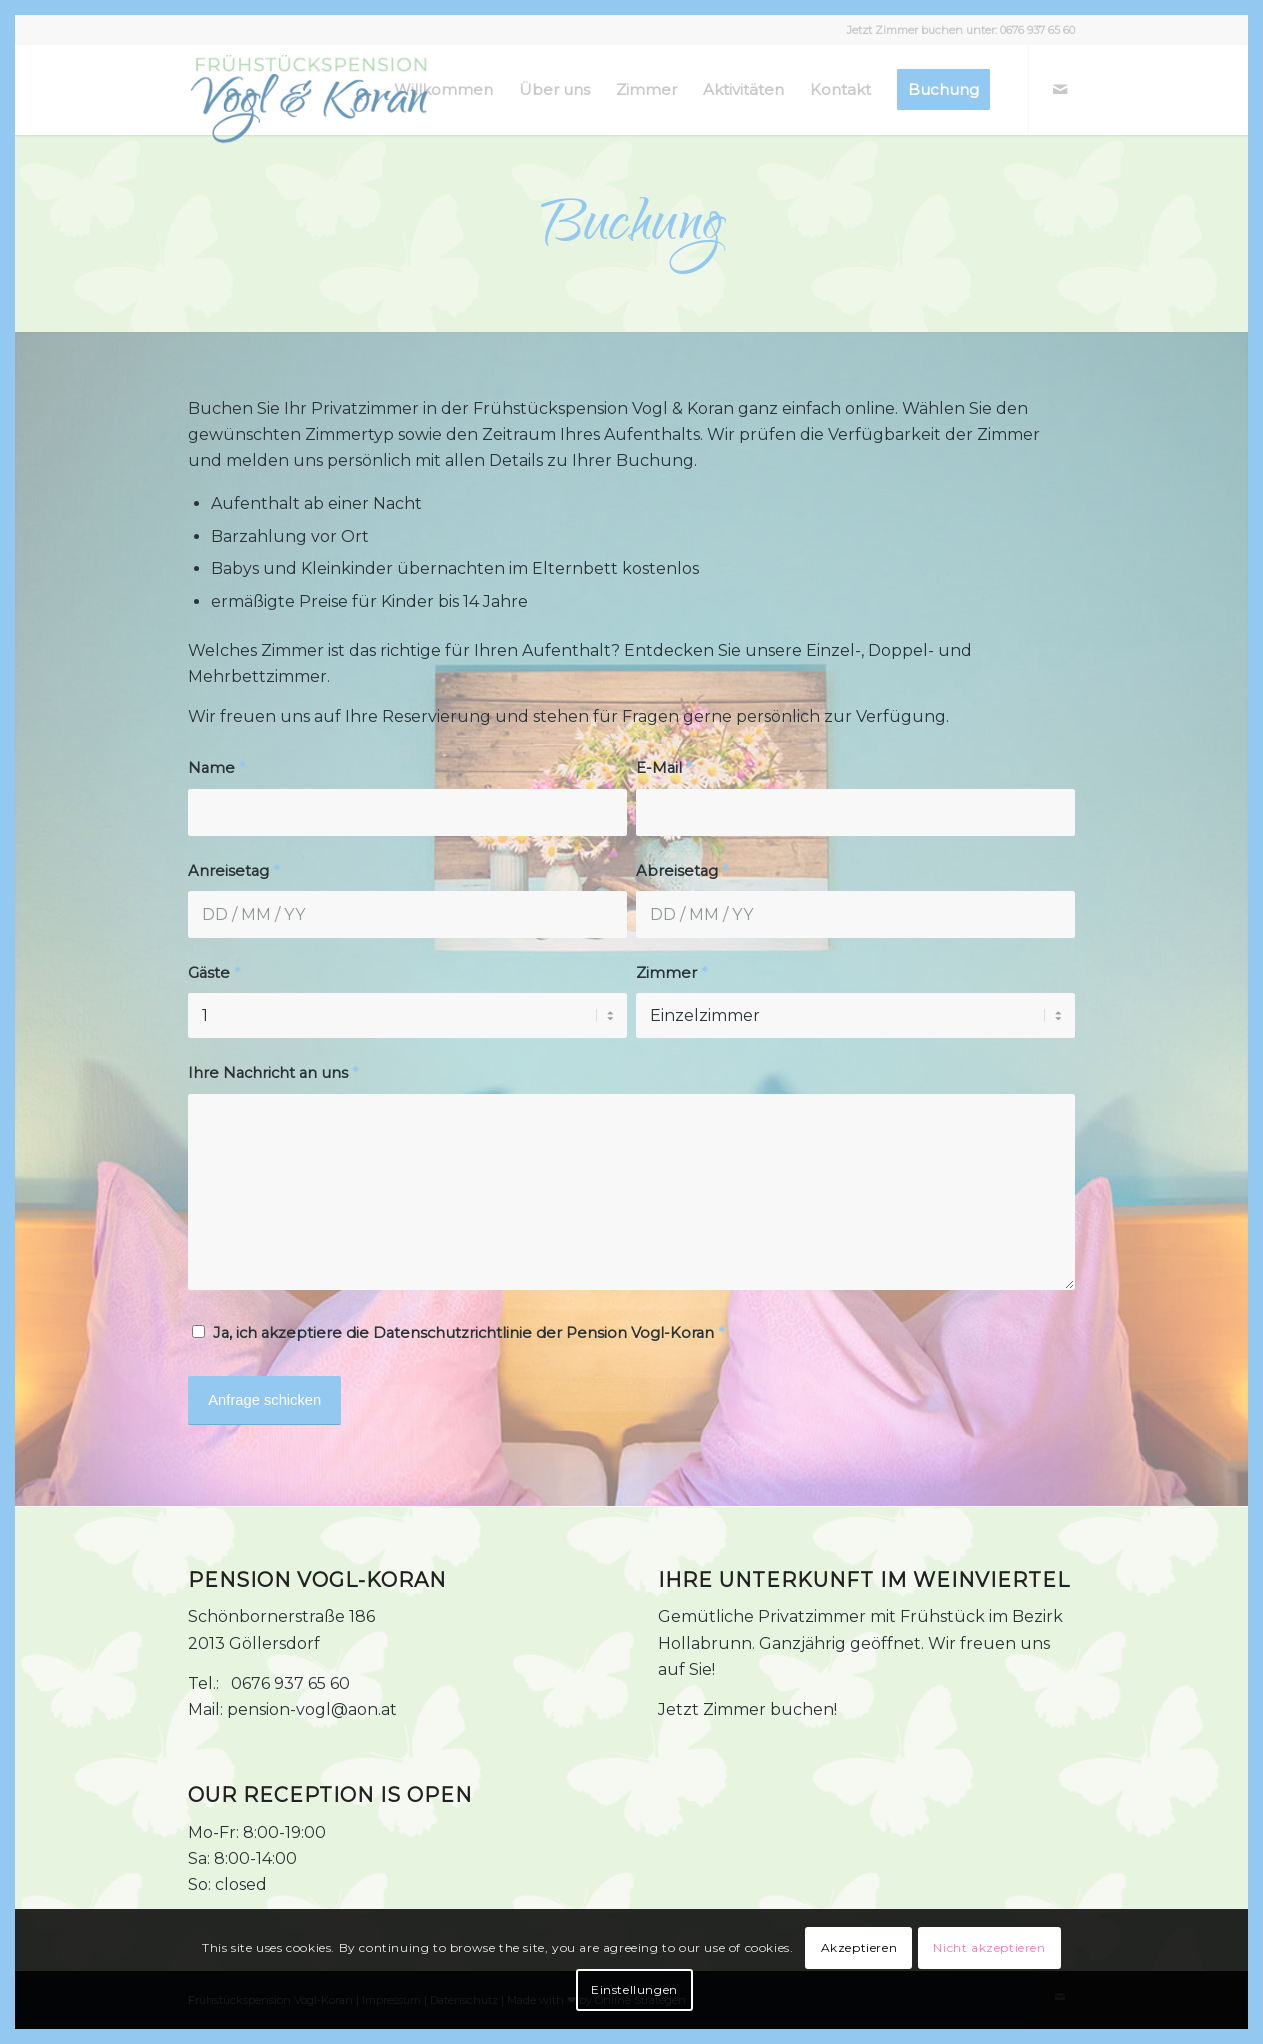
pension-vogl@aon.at (312, 1709)
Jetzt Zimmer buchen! (747, 1709)
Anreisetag (233, 871)
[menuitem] (443, 90)
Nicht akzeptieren (989, 1947)
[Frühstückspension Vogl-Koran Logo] (308, 100)
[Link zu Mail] (1060, 89)
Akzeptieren (859, 1947)
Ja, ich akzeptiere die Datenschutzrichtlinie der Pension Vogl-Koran (468, 1333)
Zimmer (671, 973)
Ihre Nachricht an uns (273, 1073)
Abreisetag (682, 871)
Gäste (214, 973)
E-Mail (664, 768)
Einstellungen (634, 1989)
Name (216, 768)
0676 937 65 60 (1037, 30)
